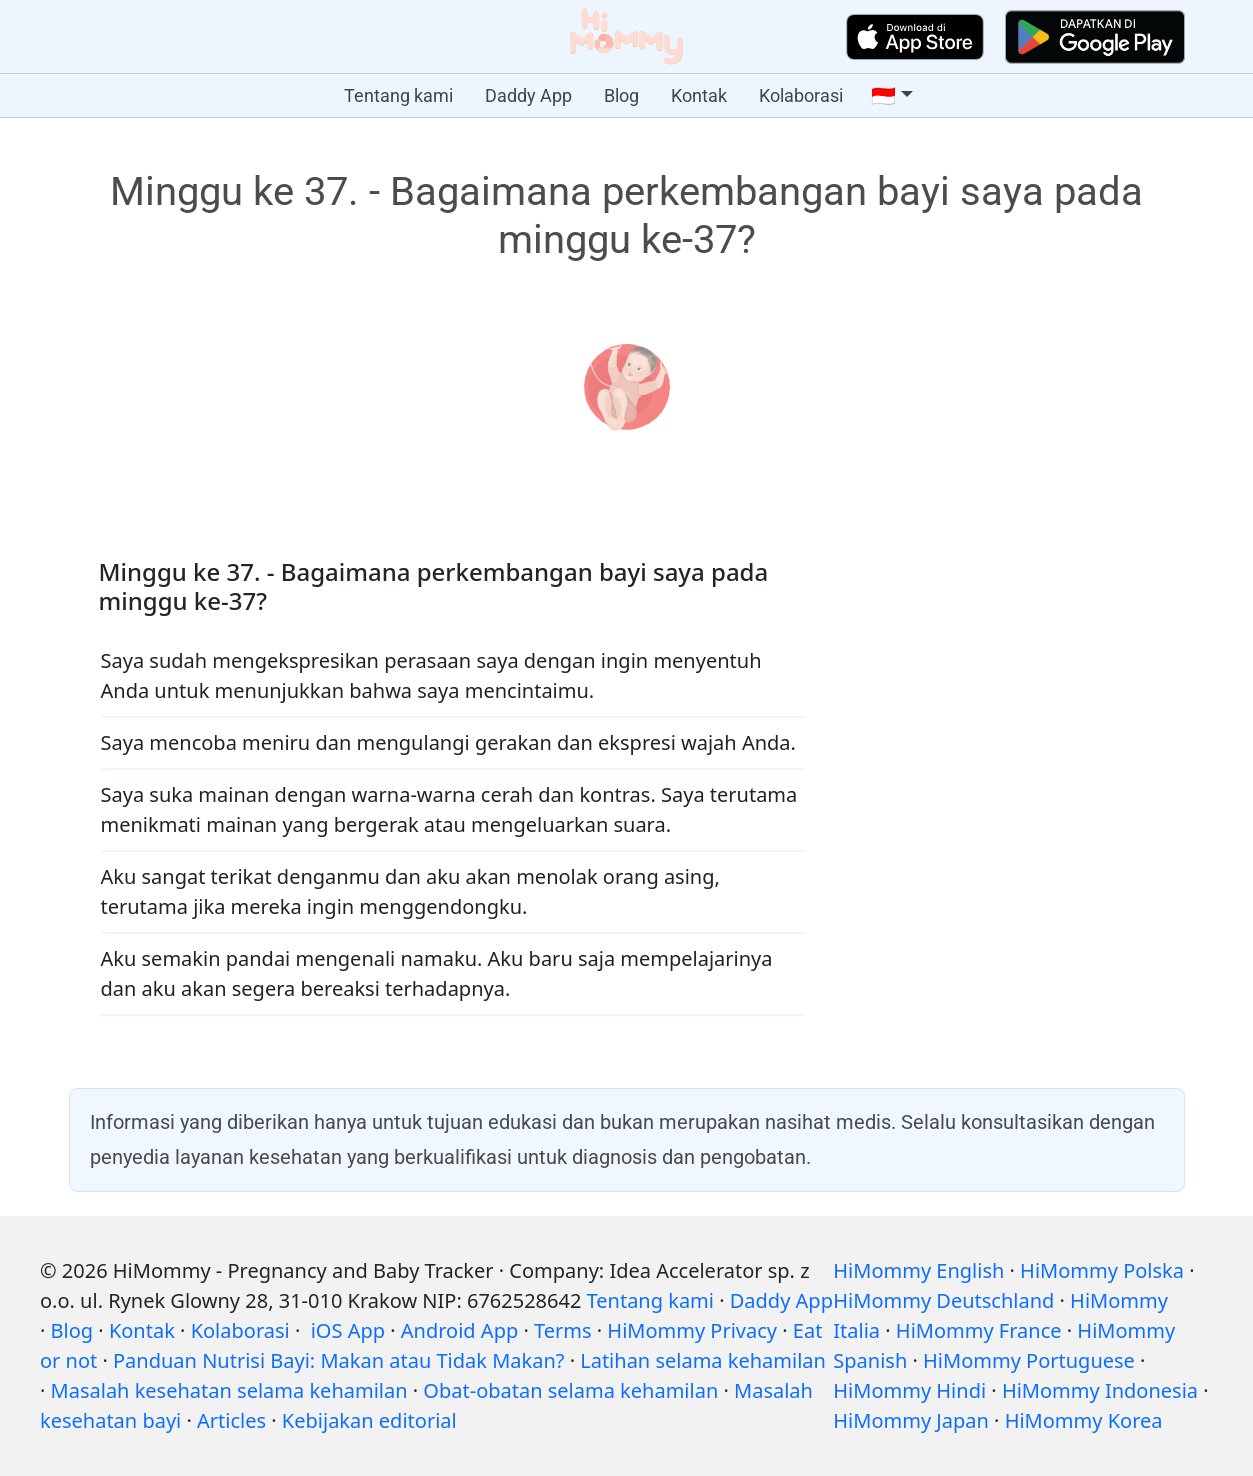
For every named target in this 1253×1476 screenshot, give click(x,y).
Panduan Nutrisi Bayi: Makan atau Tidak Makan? (338, 1360)
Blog (621, 95)
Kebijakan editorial (369, 1420)
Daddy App (528, 95)
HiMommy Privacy (692, 1330)
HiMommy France (979, 1330)
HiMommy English (918, 1270)
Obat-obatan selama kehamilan (570, 1390)
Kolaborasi (801, 95)
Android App (459, 1330)
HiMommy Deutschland (943, 1300)
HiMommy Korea (1084, 1420)
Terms (563, 1330)
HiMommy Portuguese (1029, 1360)
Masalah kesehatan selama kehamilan (229, 1390)
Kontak (699, 95)
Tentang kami (398, 95)
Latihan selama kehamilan (703, 1360)
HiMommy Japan (911, 1420)
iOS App (348, 1330)
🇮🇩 (883, 96)
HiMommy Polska (1102, 1270)
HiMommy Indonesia (1100, 1390)
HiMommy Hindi (909, 1390)
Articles (231, 1420)
